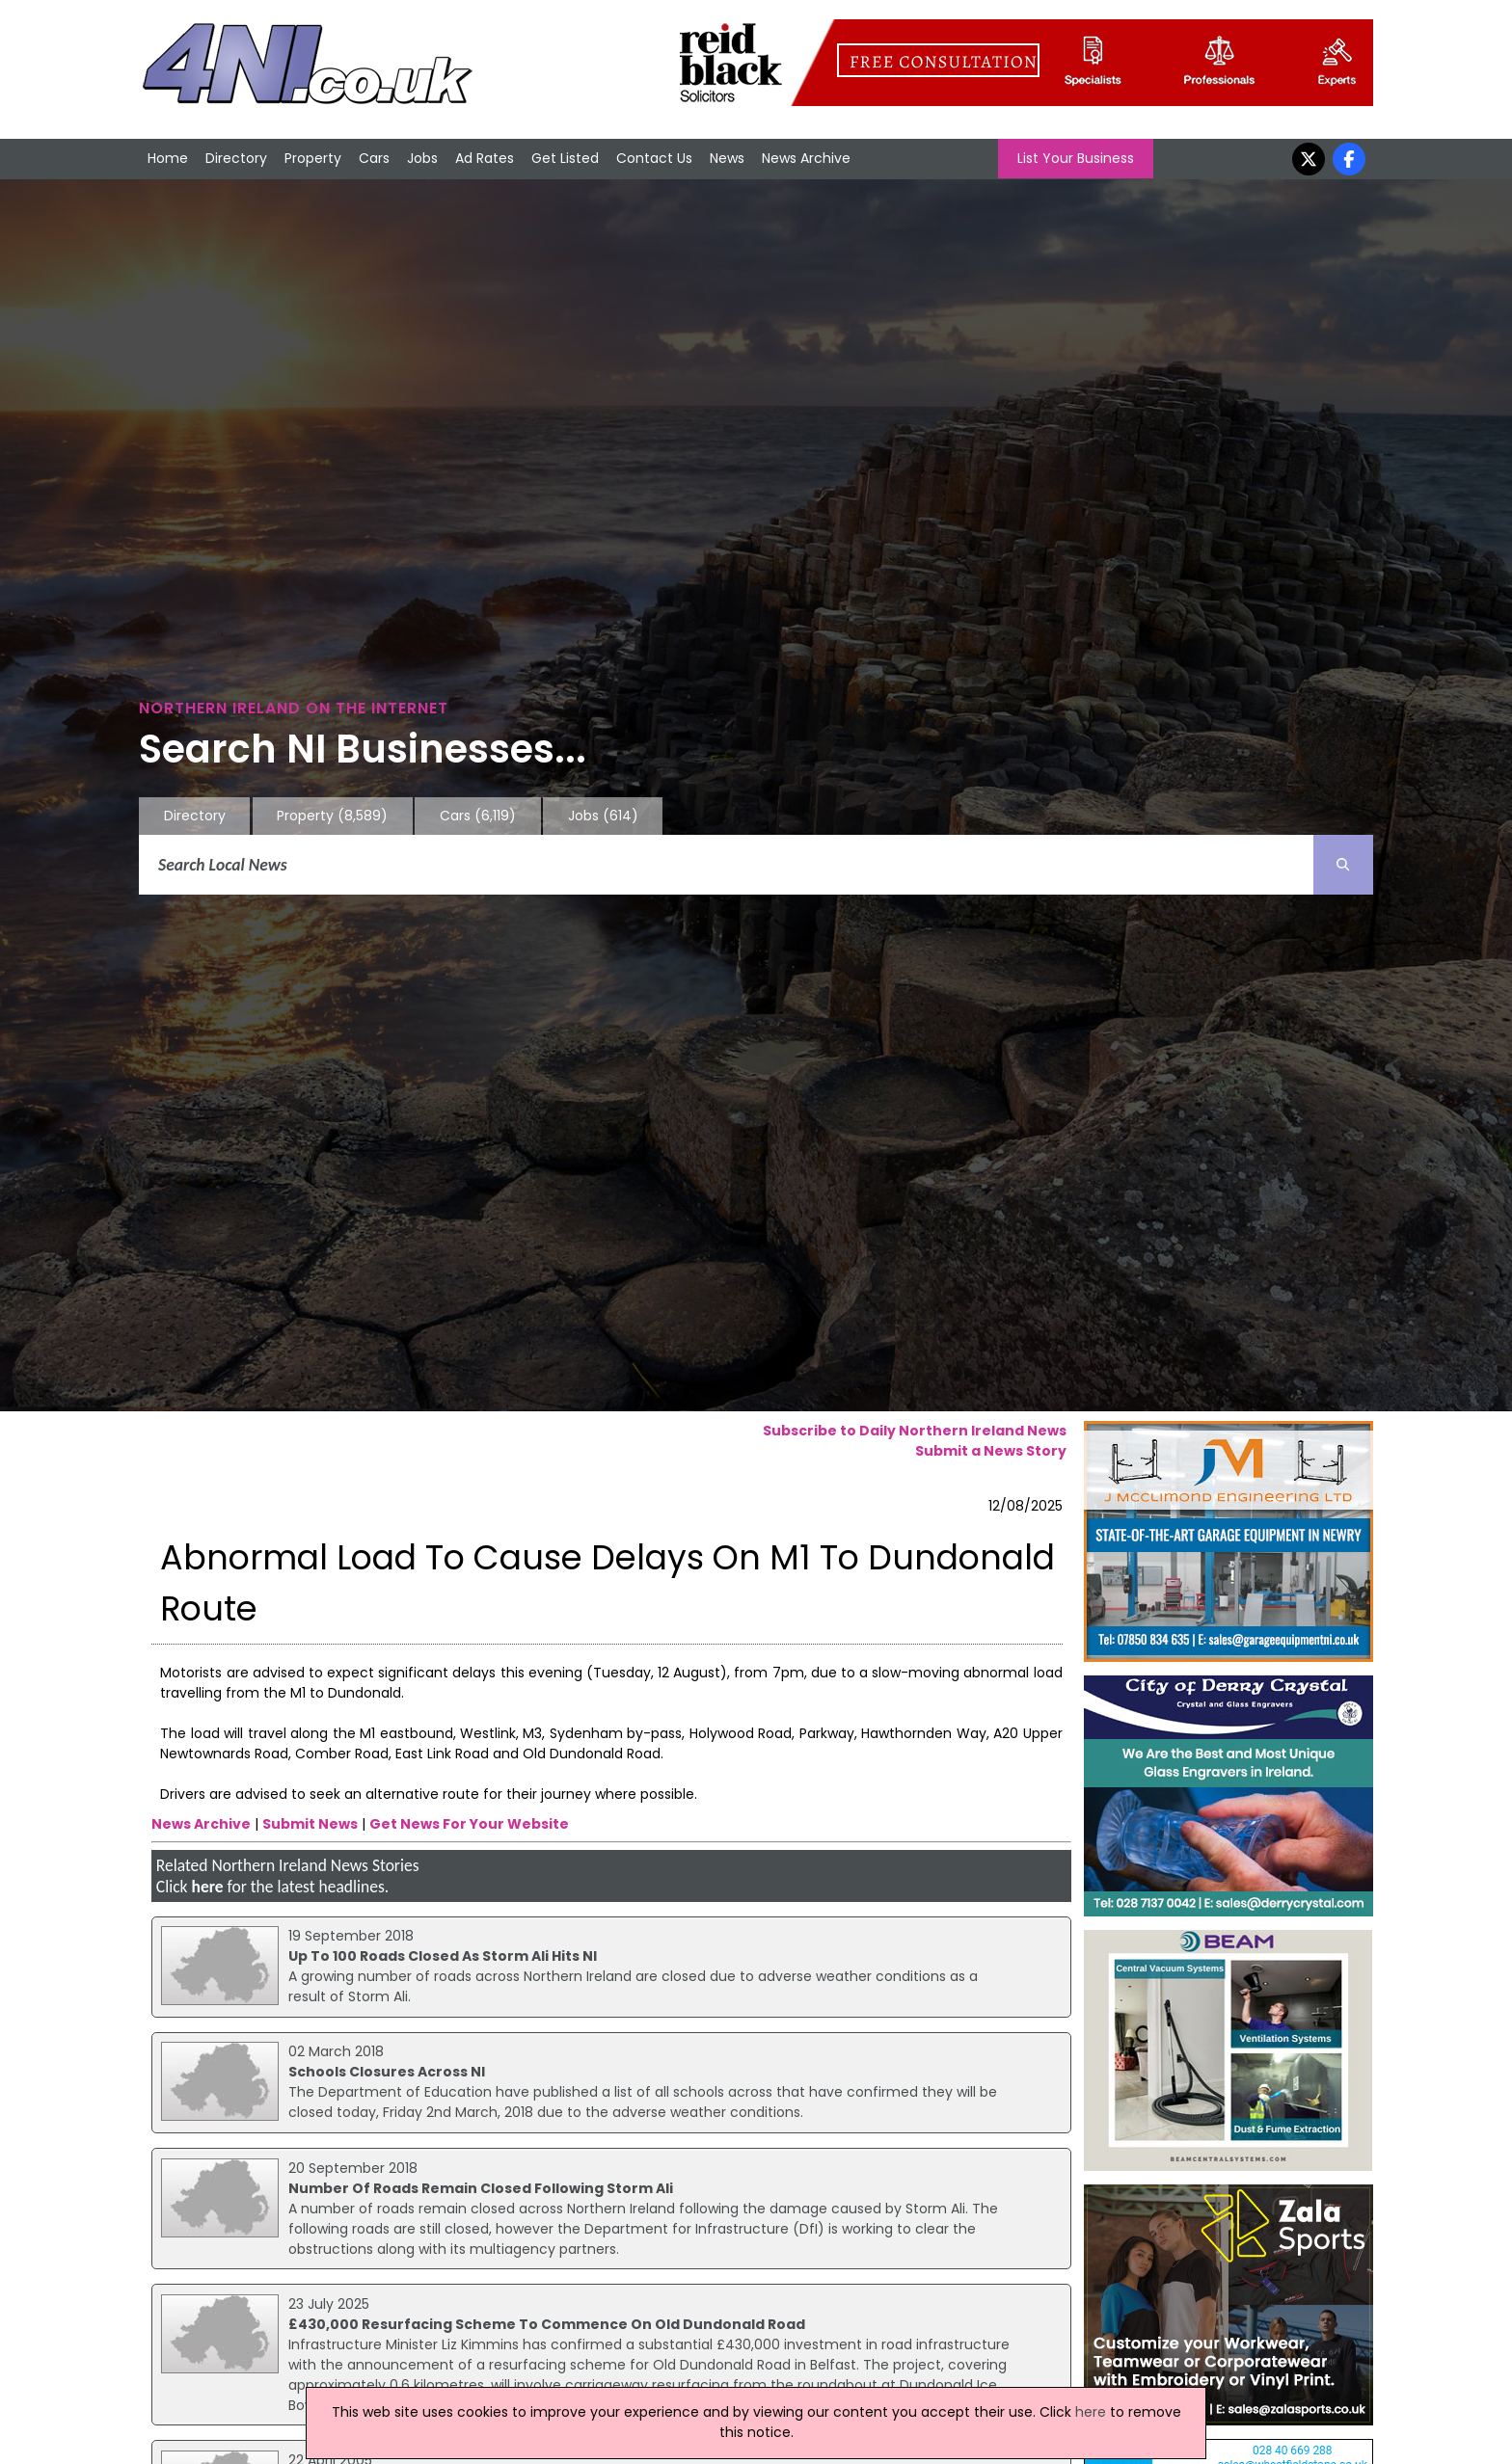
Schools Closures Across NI (386, 2071)
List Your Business (1075, 158)
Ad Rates (484, 158)
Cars (374, 158)
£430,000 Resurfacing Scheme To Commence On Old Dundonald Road (546, 2324)
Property (312, 158)
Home (168, 158)
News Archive (806, 158)
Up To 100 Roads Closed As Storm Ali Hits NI (442, 1956)
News (727, 158)
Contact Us (654, 158)
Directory (236, 158)
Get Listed (565, 158)
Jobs (422, 158)
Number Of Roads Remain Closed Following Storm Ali (480, 2188)
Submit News (310, 1824)
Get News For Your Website (469, 1824)
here (207, 1886)
